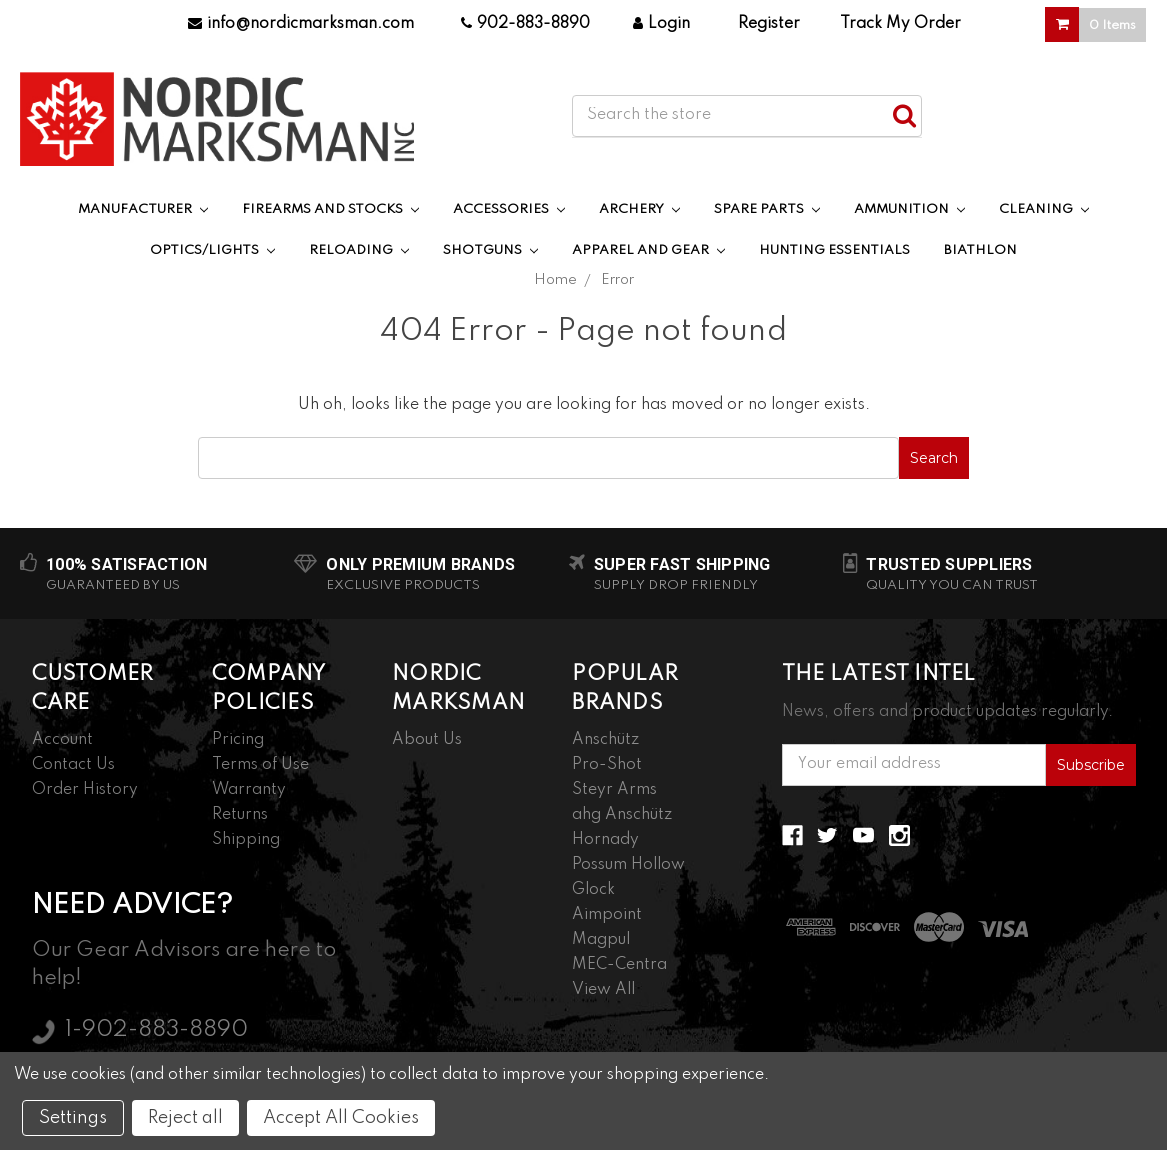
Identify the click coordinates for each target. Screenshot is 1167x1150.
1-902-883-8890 (156, 1030)
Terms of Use (260, 765)
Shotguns (490, 250)
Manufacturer (143, 209)
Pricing (238, 740)
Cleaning (1044, 209)
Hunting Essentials (834, 250)
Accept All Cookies (341, 1118)
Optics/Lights (212, 250)
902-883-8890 (525, 24)
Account (62, 740)
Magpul (601, 940)
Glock (593, 890)
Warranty (249, 790)
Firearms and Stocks (330, 209)
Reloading (359, 250)
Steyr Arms (614, 790)
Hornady (605, 840)
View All (603, 990)
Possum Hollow (628, 865)
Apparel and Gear (648, 250)
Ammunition (909, 209)
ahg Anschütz (622, 815)
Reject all (185, 1118)
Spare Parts (767, 209)
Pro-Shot (607, 765)
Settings (73, 1118)
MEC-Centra (619, 965)
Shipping (246, 840)
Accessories (509, 209)
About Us (427, 740)
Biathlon (980, 250)
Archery (639, 209)
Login (661, 24)
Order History (85, 790)
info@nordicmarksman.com (301, 24)
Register (769, 24)
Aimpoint (607, 915)
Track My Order (900, 24)
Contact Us (73, 765)
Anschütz (605, 740)
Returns (240, 815)
